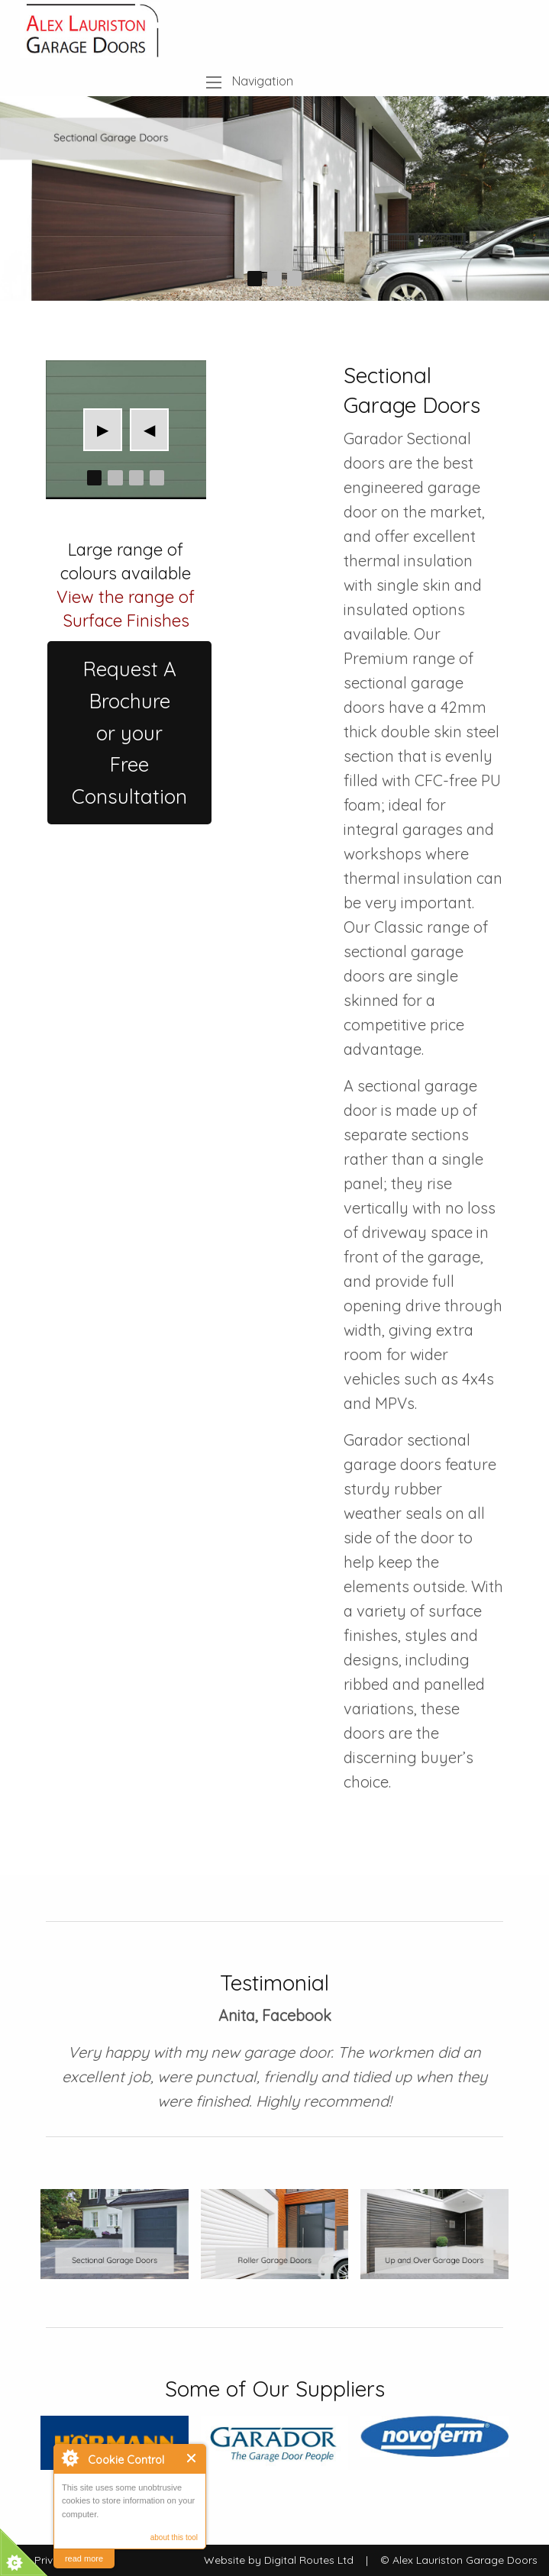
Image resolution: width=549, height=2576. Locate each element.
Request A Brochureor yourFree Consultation (129, 732)
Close (192, 2458)
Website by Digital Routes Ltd (279, 2560)
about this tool (174, 2537)
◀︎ (156, 429)
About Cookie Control (69, 2458)
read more (84, 2558)
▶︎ (109, 429)
